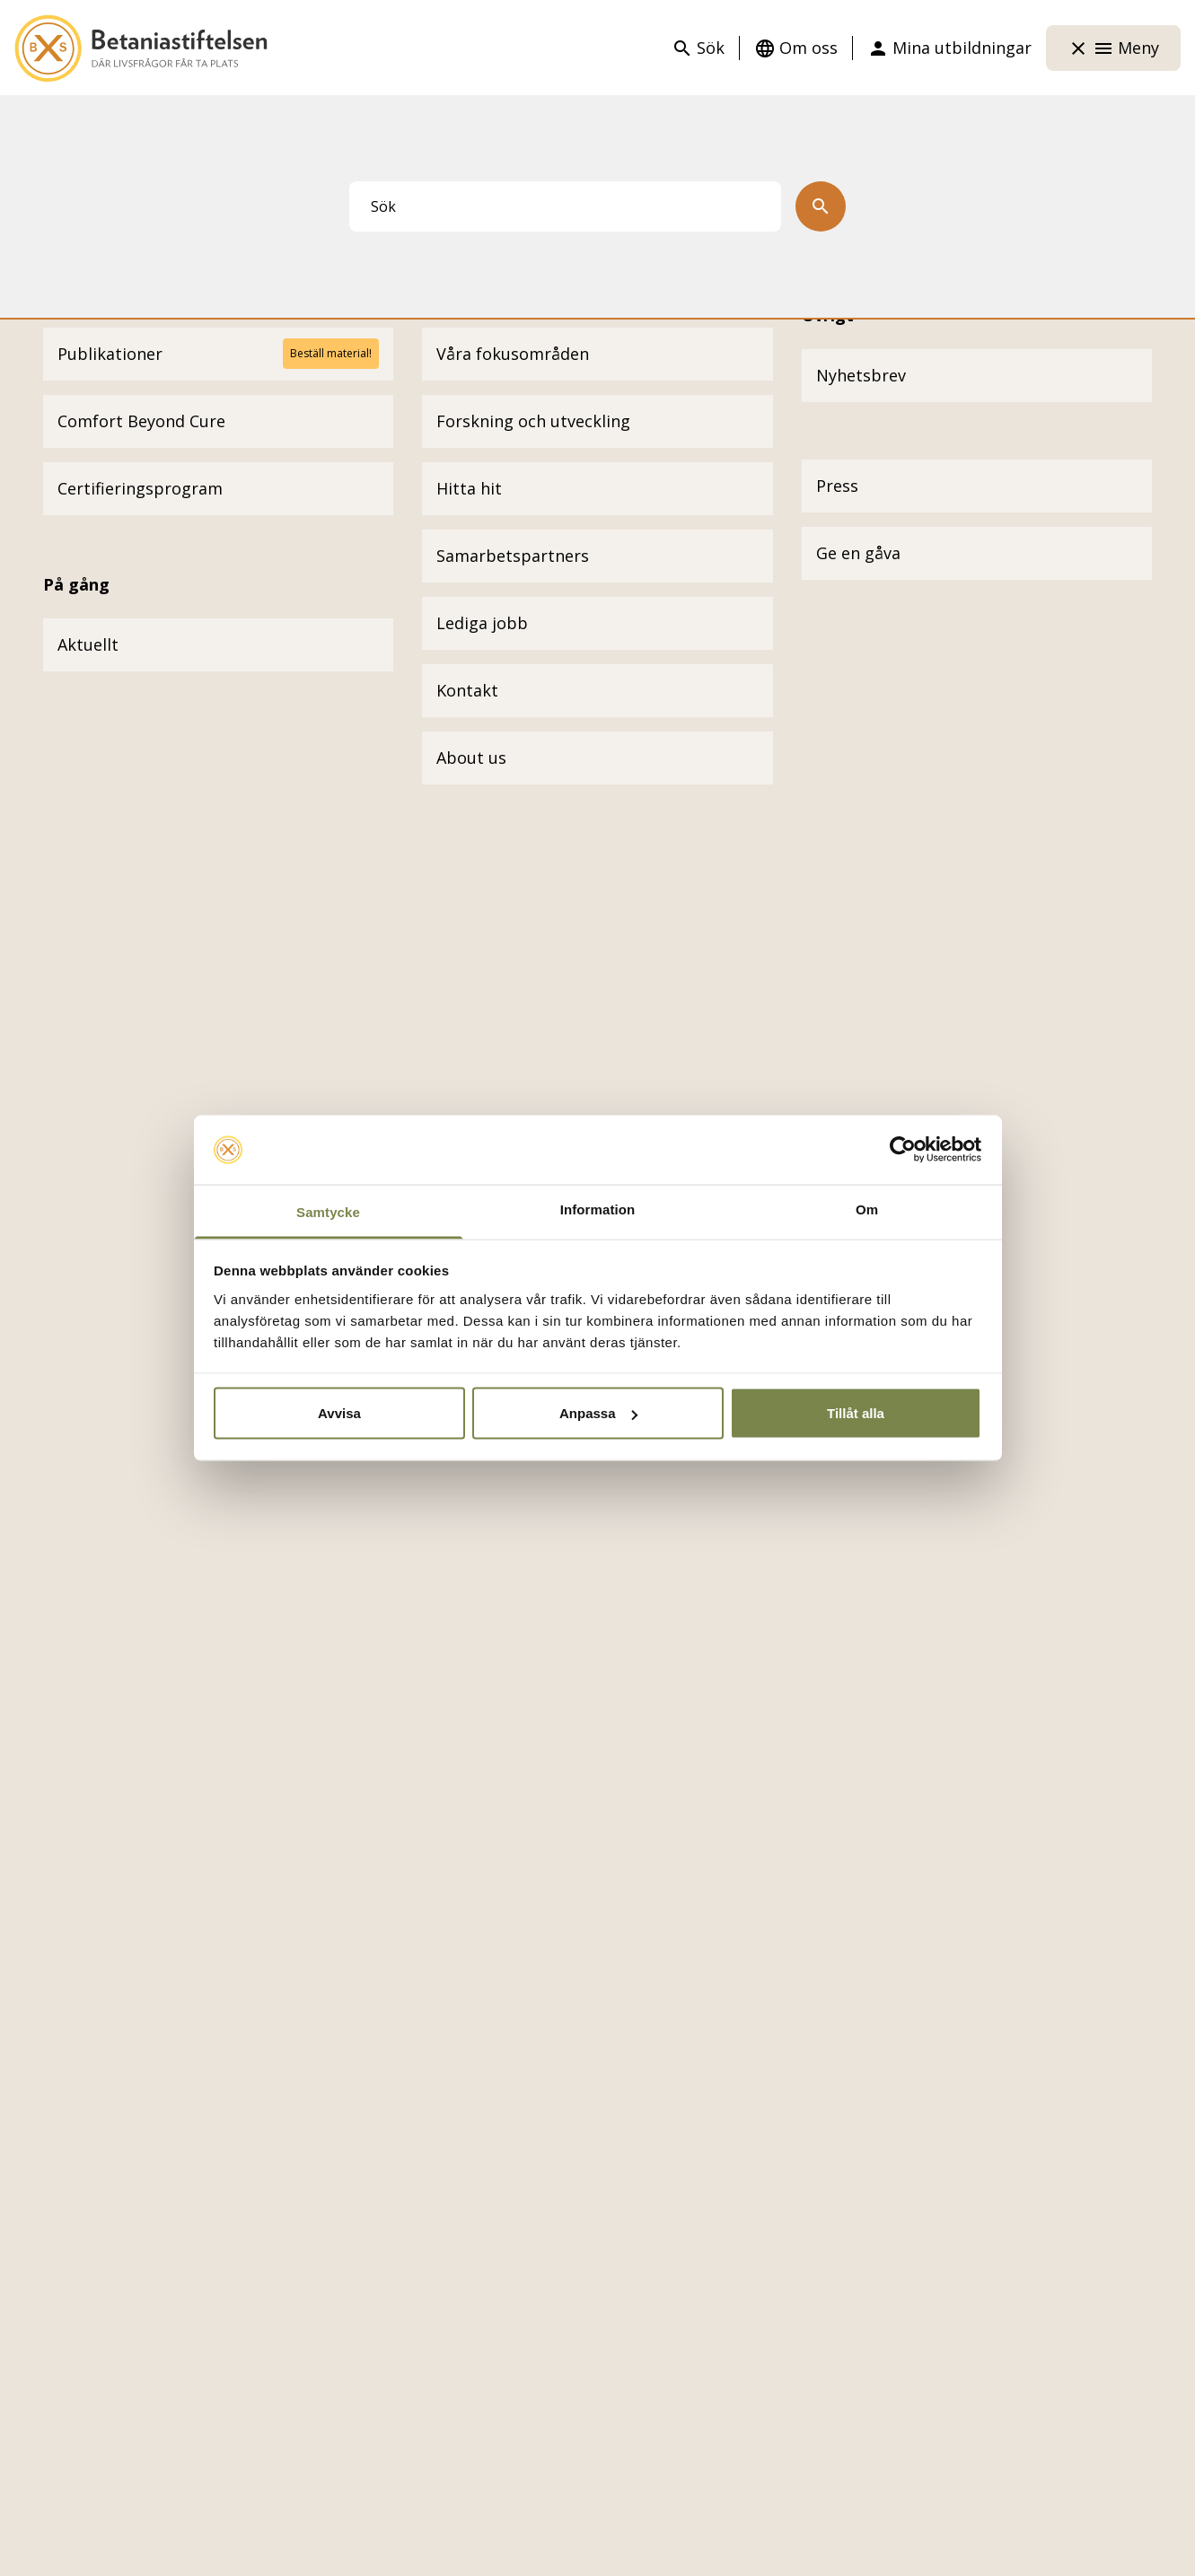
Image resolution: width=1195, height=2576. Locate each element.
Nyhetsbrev (861, 375)
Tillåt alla (855, 1413)
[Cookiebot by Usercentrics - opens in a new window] (902, 1149)
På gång (76, 584)
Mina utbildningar (949, 48)
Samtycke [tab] (328, 1211)
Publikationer (110, 353)
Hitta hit (469, 488)
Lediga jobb (482, 623)
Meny (1113, 48)
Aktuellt (88, 644)
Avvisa (339, 1413)
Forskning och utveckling (533, 421)
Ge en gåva (858, 553)
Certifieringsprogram (140, 488)
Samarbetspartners (512, 555)
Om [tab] (867, 1208)
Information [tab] (598, 1208)
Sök (698, 48)
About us (471, 757)
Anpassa (598, 1413)
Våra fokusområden (512, 353)
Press (837, 485)
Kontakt (467, 690)
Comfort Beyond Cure (141, 421)
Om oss (796, 48)
